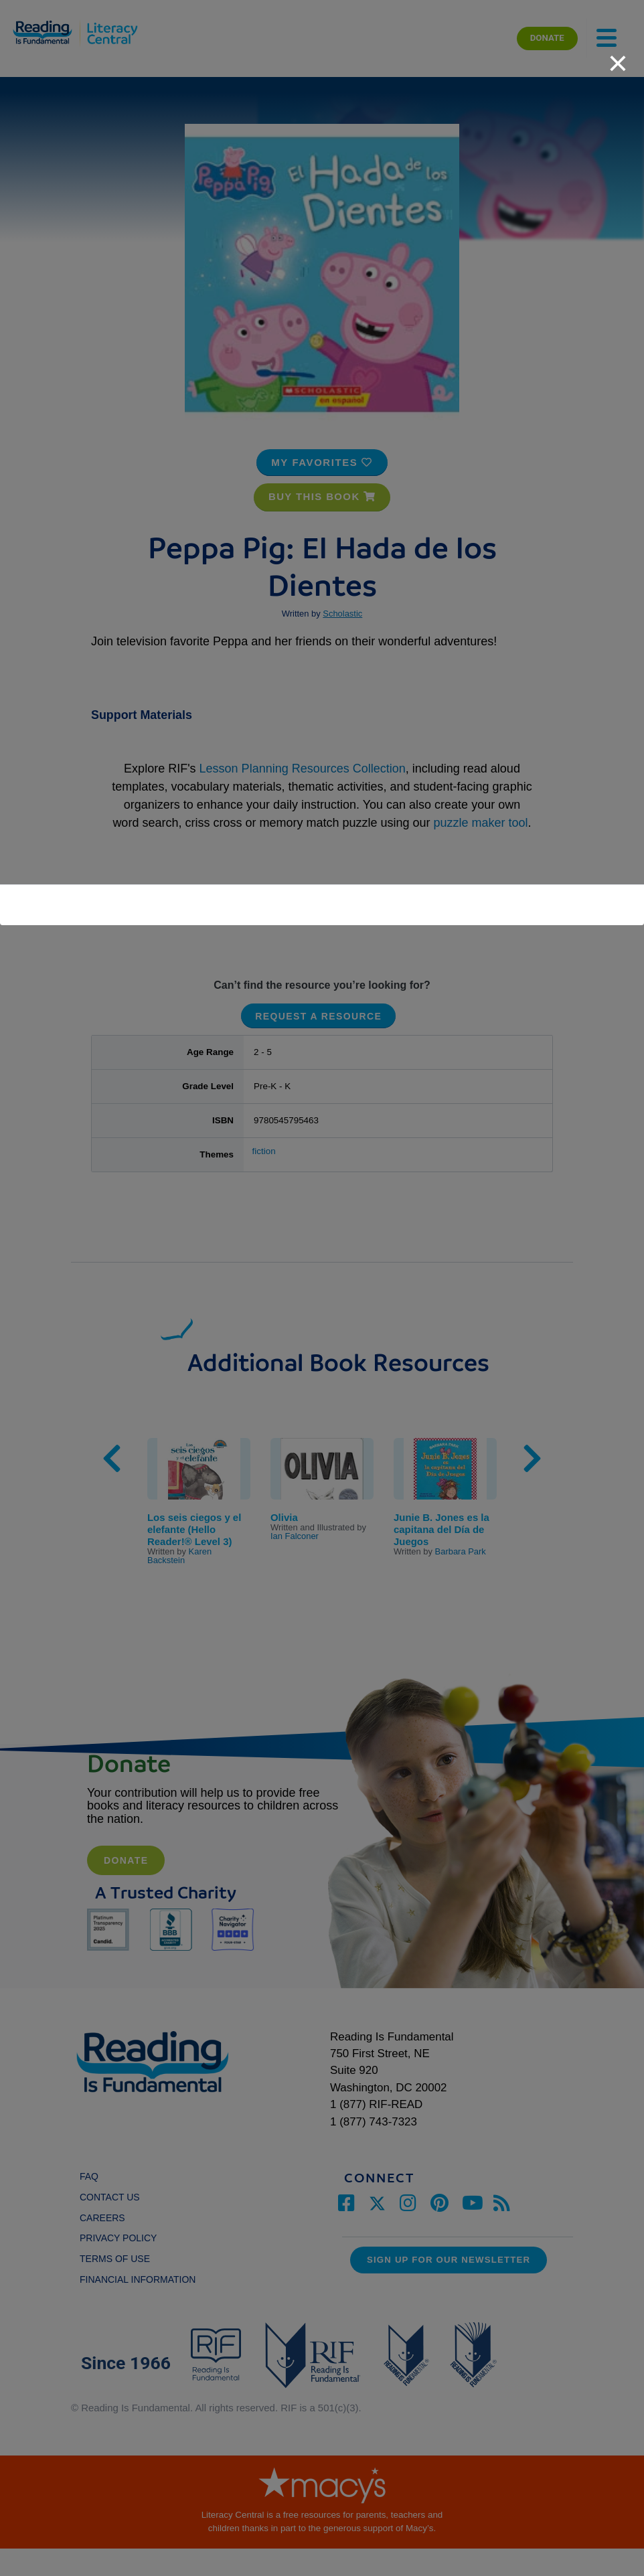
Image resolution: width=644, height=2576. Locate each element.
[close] (618, 56)
